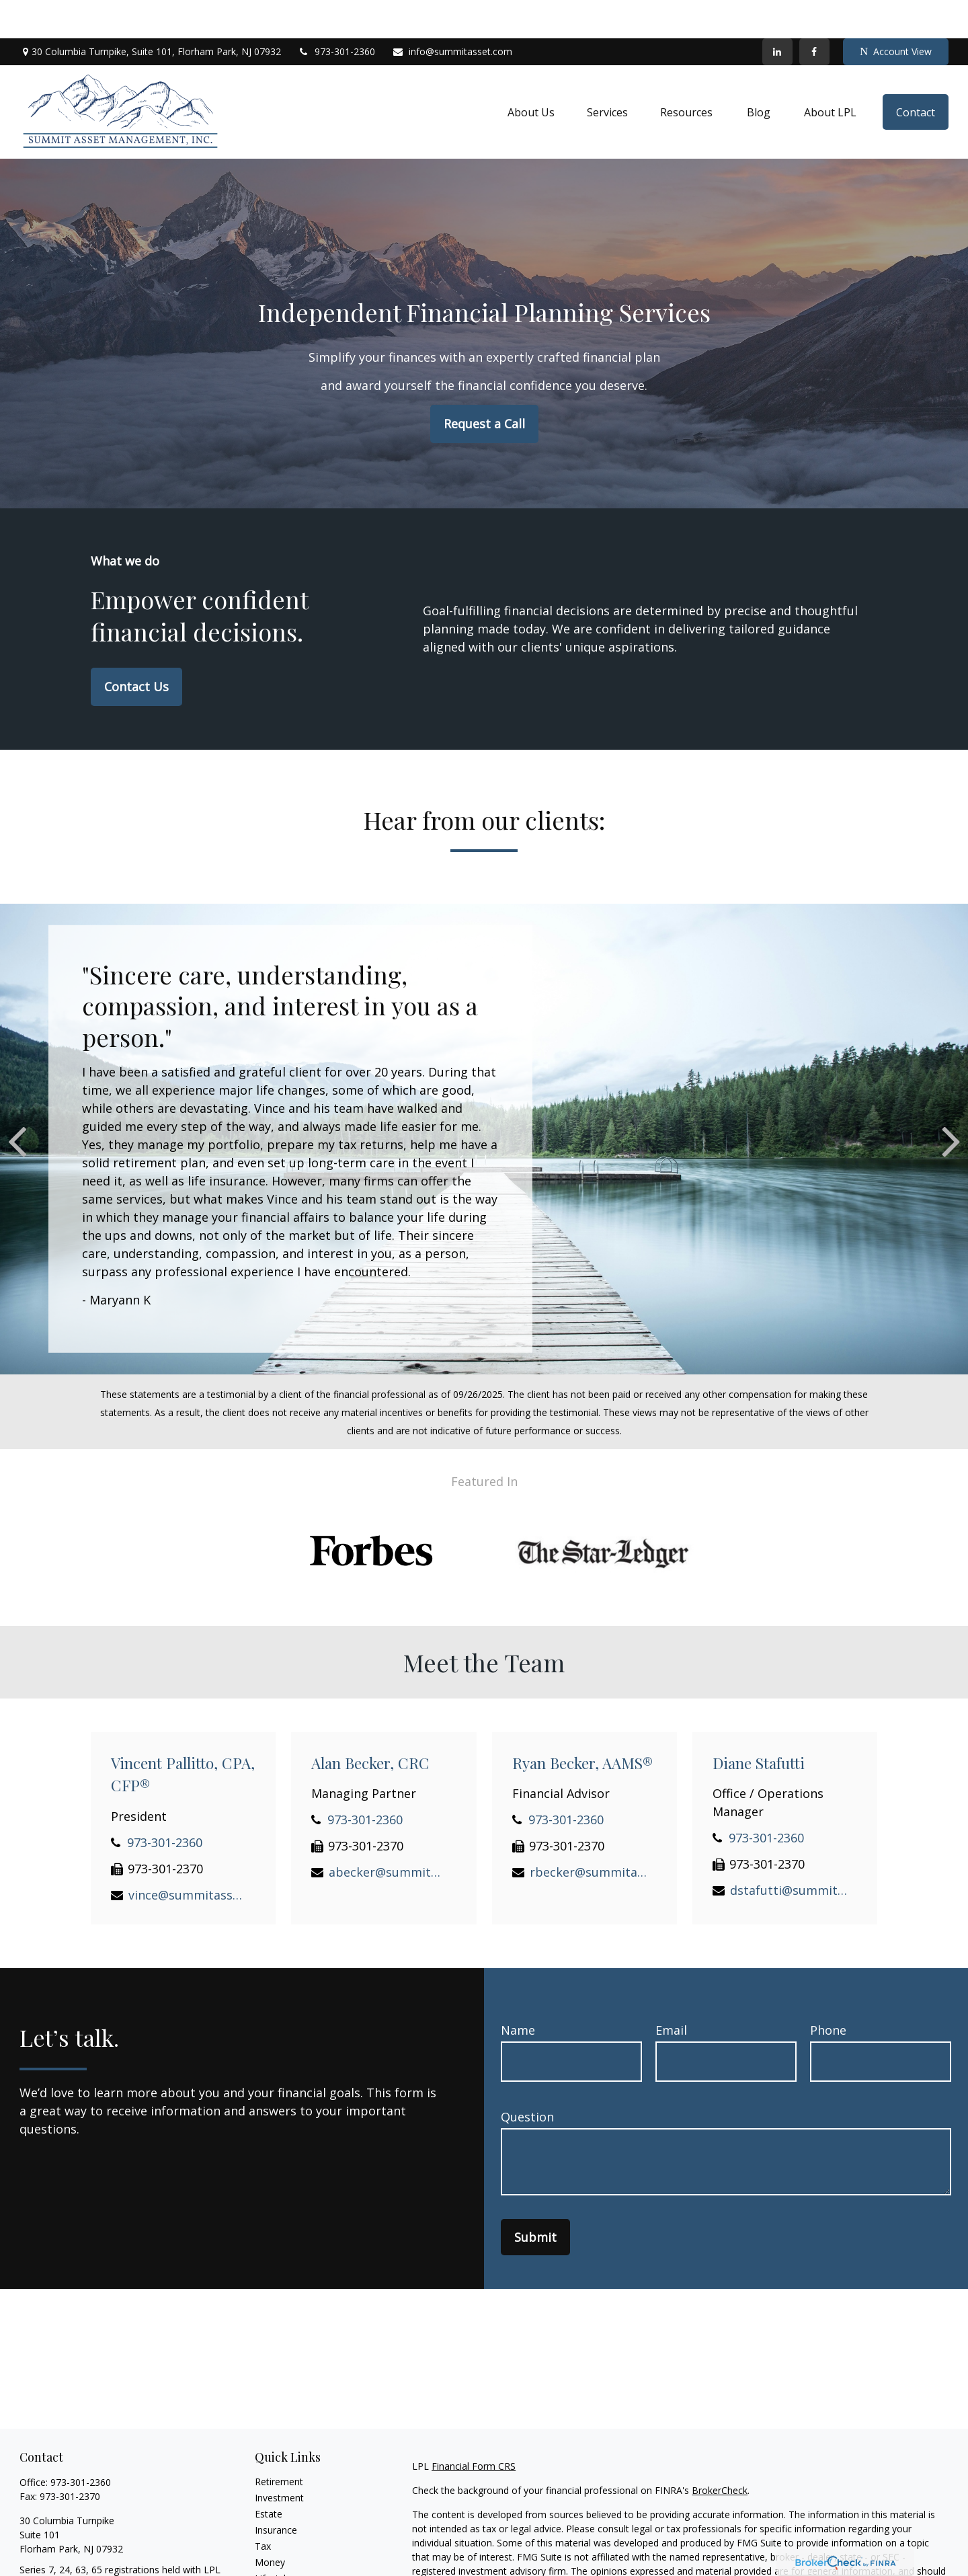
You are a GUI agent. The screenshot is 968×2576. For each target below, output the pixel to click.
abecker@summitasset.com (387, 1834)
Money (270, 2524)
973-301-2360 (336, 13)
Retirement (279, 2443)
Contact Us (136, 648)
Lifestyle (273, 2540)
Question (527, 2078)
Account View (896, 13)
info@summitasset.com (452, 13)
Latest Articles (286, 2556)
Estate (268, 2475)
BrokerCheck (720, 2452)
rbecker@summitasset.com (588, 1834)
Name (518, 1992)
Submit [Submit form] (535, 2199)
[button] (531, 74)
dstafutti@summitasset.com (789, 1852)
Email (671, 1992)
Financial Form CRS (474, 2427)
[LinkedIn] (777, 13)
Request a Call (484, 385)
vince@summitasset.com (187, 1856)
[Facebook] (814, 13)
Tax (263, 2507)
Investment (279, 2459)
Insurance (276, 2491)
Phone (828, 1992)
